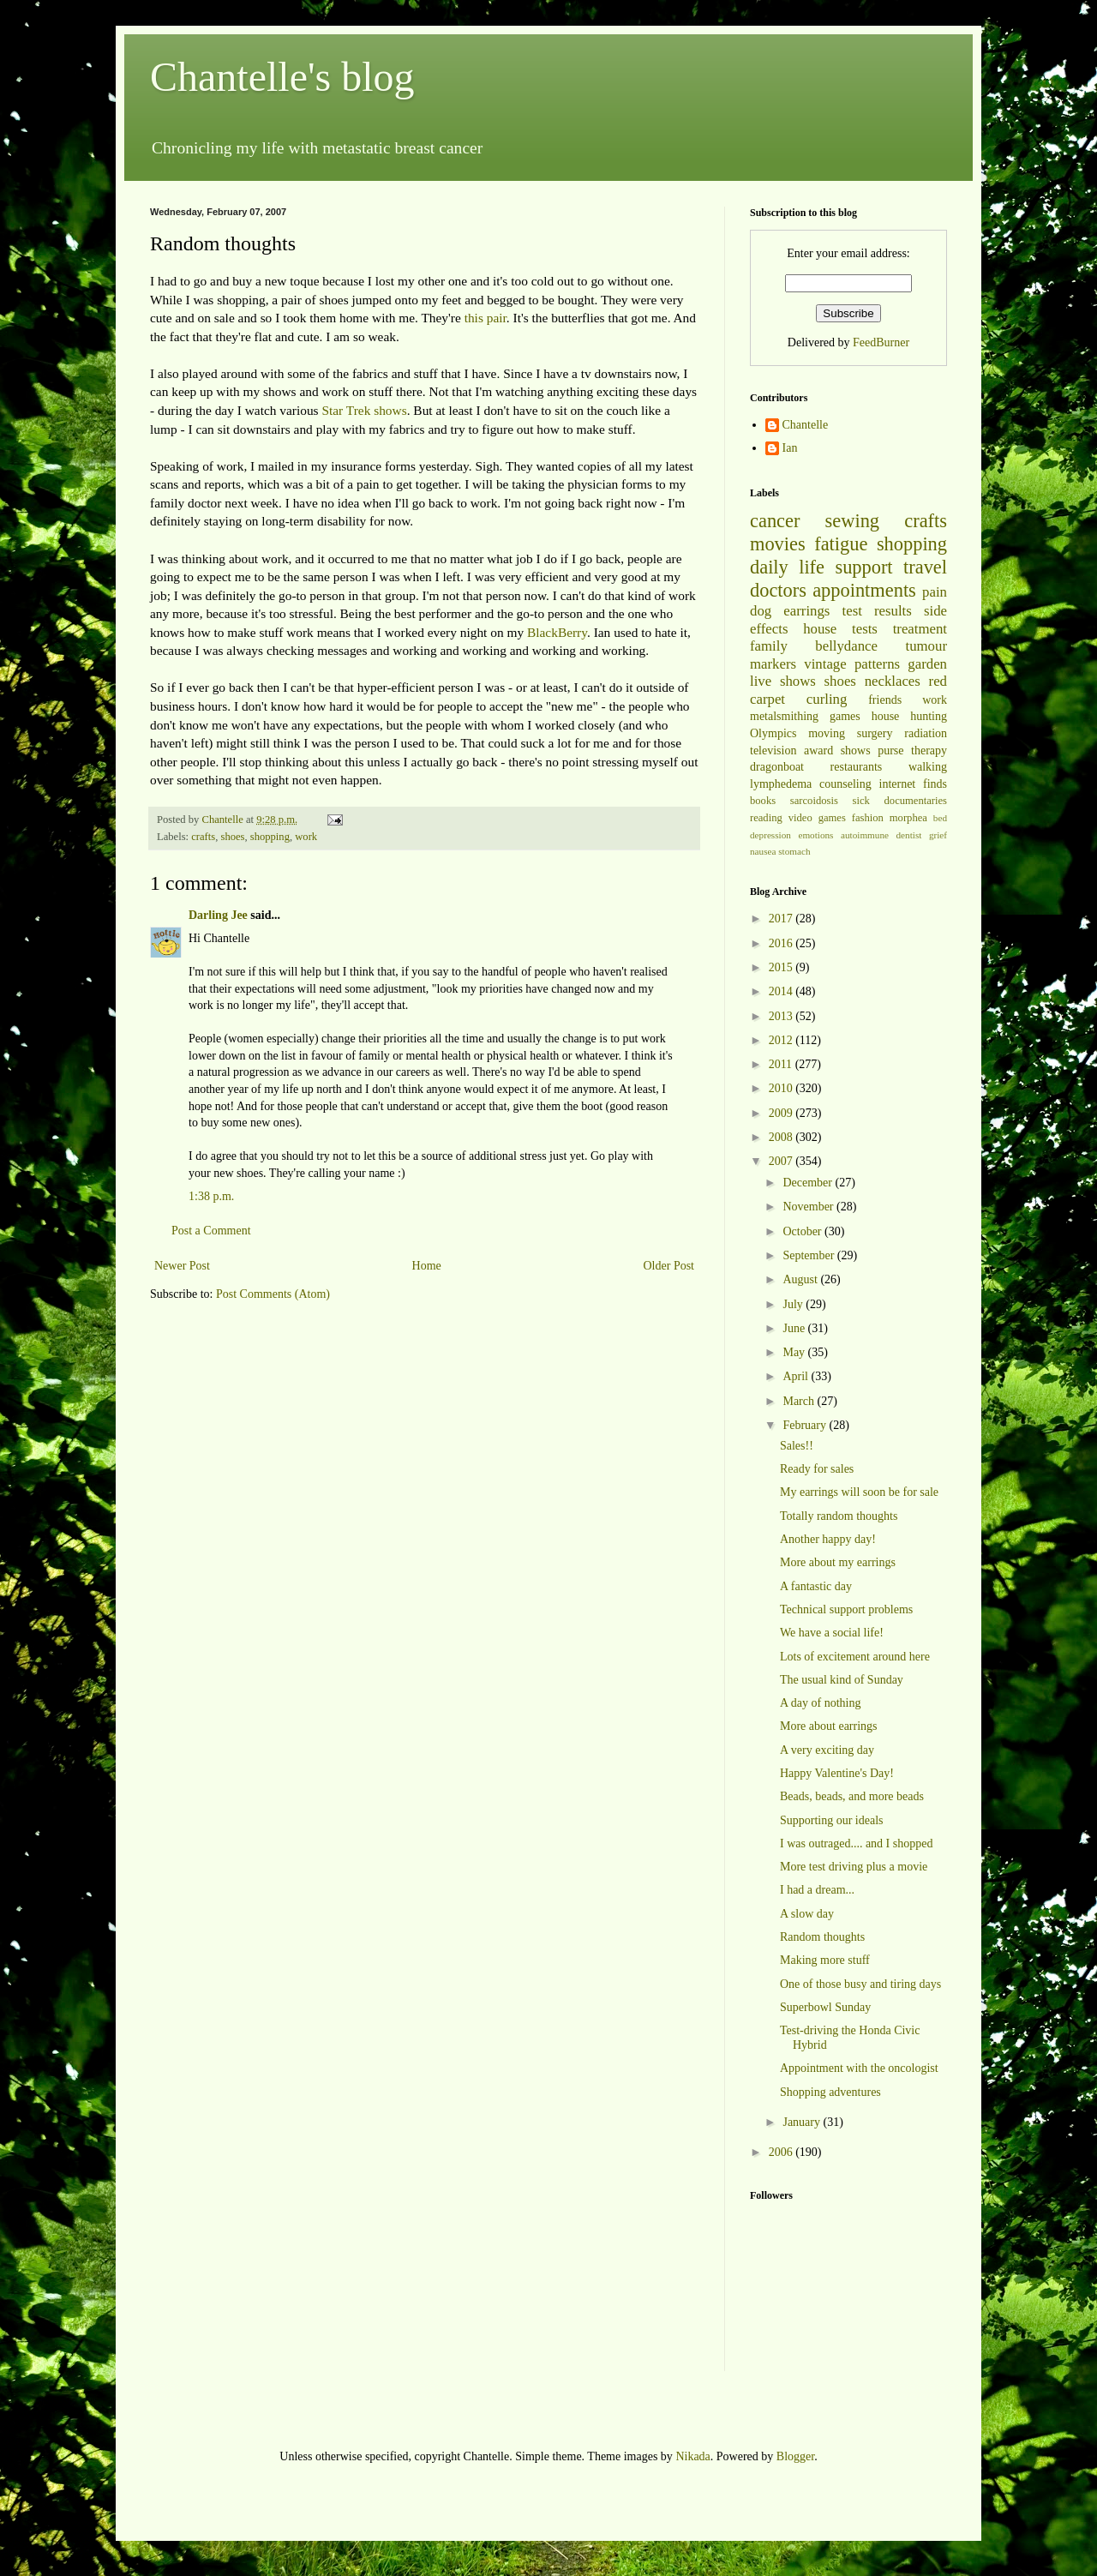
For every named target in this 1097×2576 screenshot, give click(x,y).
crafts (203, 837)
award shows (837, 750)
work (306, 837)
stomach (794, 851)
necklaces (892, 681)
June (794, 1328)
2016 (782, 943)
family (769, 646)
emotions (815, 835)
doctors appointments (833, 590)
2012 (782, 1040)
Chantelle (805, 424)
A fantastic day (816, 1586)
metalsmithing (784, 716)
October (803, 1231)
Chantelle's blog (282, 76)
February (805, 1425)
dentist (909, 835)
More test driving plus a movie (853, 1866)
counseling (845, 784)
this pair (486, 317)
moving (826, 733)
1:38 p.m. (211, 1196)
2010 (782, 1088)
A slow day (807, 1913)
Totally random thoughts (838, 1516)
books (763, 801)
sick (861, 801)
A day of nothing (820, 1702)
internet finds (913, 784)
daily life (787, 567)
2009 (782, 1113)
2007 (782, 1161)
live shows (783, 681)
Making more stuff (825, 1960)
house (819, 629)
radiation (925, 733)
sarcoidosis (814, 801)
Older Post (669, 1265)
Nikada (692, 2456)
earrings (806, 611)
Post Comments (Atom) (273, 1294)
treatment (920, 629)
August (801, 1279)
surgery (875, 733)
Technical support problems (846, 1609)
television (773, 750)
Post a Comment (211, 1230)
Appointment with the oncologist (859, 2068)
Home (426, 1265)
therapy (929, 750)
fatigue (840, 544)
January (802, 2122)
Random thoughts (822, 1936)
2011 (782, 1064)
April (796, 1376)
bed (940, 818)
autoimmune (865, 835)
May (794, 1352)
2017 (782, 918)
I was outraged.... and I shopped (856, 1843)
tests (865, 629)
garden (927, 664)
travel (925, 567)
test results (877, 611)
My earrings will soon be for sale (859, 1492)
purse (890, 750)
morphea (908, 818)
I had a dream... (817, 1889)
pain (934, 592)
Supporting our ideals (832, 1820)
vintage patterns (852, 664)
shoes (232, 837)
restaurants (856, 766)
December (808, 1182)
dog (760, 611)
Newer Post (182, 1265)
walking (927, 766)
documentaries (915, 801)
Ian (790, 447)
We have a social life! (832, 1632)
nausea (763, 851)
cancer (775, 520)
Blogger (795, 2456)
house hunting (909, 716)
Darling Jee (218, 915)
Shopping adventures (830, 2092)
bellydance (846, 646)
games (845, 716)
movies (778, 544)
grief (938, 835)
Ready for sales (817, 1468)
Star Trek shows (363, 410)
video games (817, 818)
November (809, 1206)
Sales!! (796, 1445)
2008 (782, 1137)
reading (766, 818)
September (809, 1255)
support (863, 567)
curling (827, 699)
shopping (270, 837)
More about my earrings (838, 1562)
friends (885, 700)
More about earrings (829, 1726)
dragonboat (777, 766)
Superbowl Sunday (825, 2007)
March (799, 1401)
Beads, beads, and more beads (852, 1796)
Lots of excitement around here (855, 1656)
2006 (782, 2152)
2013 (782, 1016)
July (794, 1304)
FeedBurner (881, 342)
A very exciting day (827, 1750)
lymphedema (781, 784)
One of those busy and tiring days (860, 1984)
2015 (782, 967)
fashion (868, 818)
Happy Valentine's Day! (837, 1773)
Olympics (773, 733)
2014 (782, 991)
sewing (852, 520)
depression (770, 835)
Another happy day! (828, 1539)
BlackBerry (557, 632)
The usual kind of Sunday (841, 1679)
